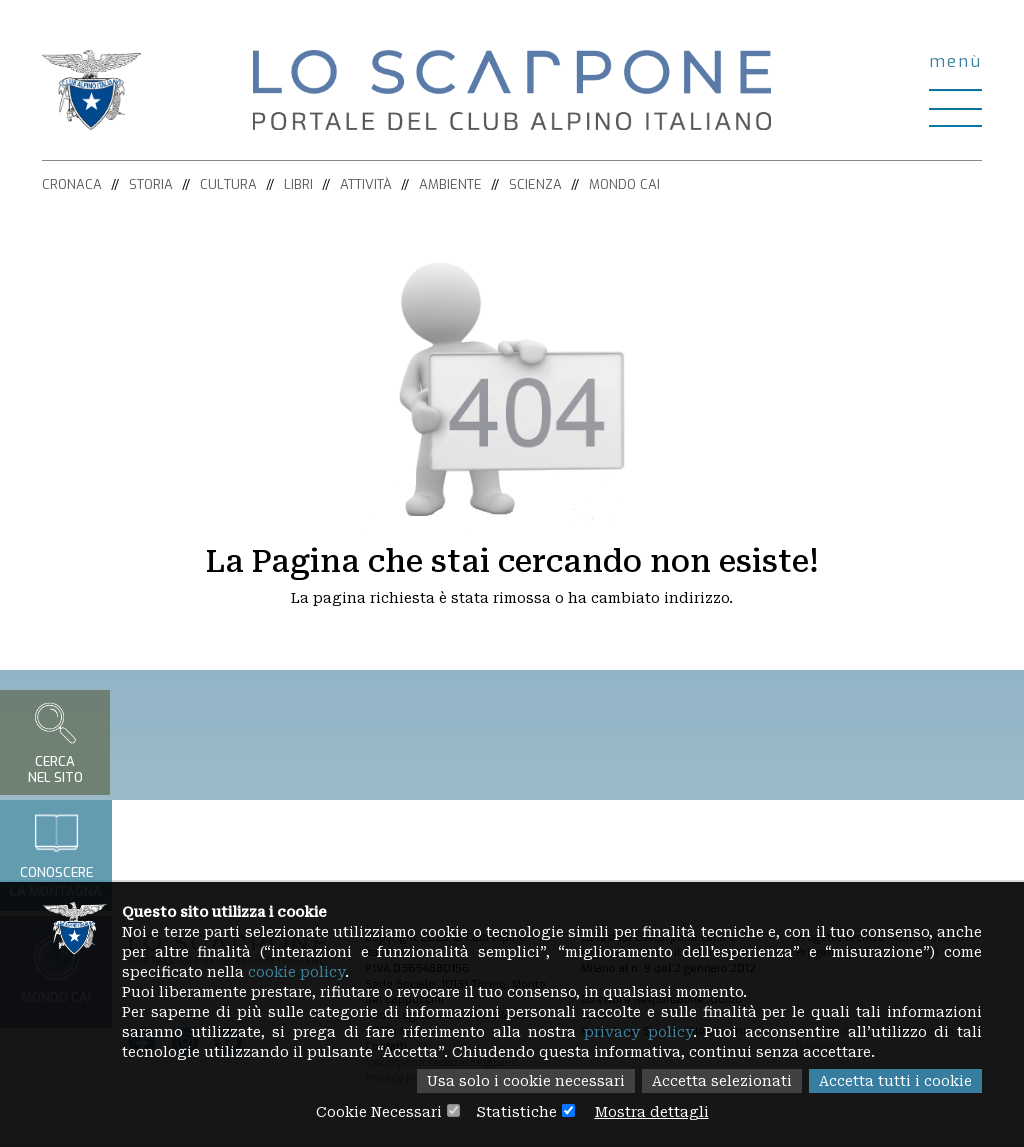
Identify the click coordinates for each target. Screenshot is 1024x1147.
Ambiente (450, 184)
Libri (298, 184)
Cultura (228, 184)
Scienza (535, 184)
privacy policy (638, 1032)
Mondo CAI (624, 184)
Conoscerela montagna (56, 855)
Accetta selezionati (722, 1081)
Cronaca (72, 184)
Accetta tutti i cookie (895, 1081)
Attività (366, 184)
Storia (151, 184)
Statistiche (516, 1112)
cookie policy (296, 972)
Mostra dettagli (652, 1112)
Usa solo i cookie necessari (526, 1081)
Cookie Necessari (379, 1112)
